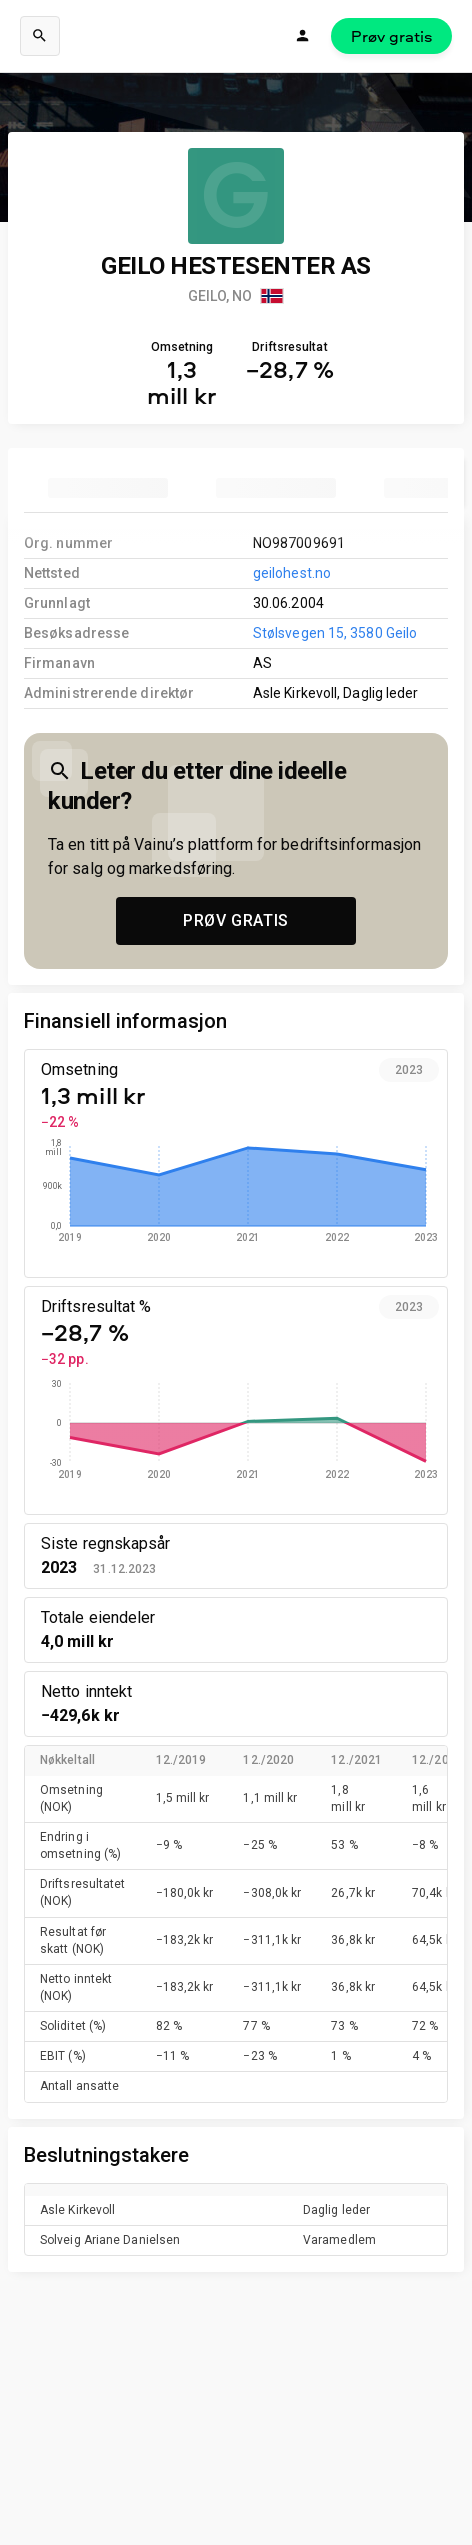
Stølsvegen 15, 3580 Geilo (335, 633)
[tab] (108, 488)
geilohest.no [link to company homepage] (292, 573)
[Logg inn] (303, 36)
